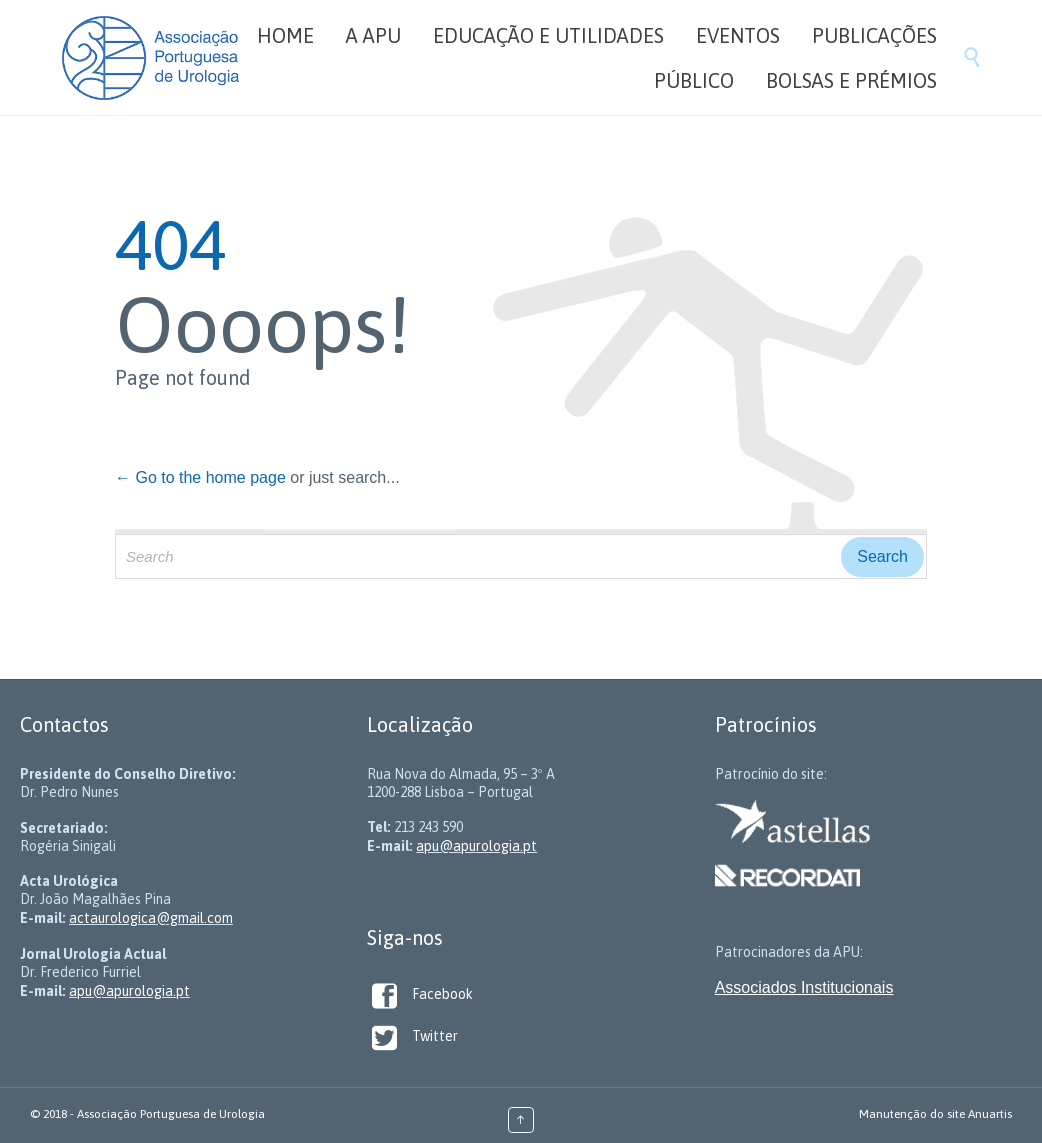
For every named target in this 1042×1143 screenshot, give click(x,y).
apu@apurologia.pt (129, 991)
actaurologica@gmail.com (151, 918)
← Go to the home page (200, 477)
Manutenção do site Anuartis (935, 1114)
